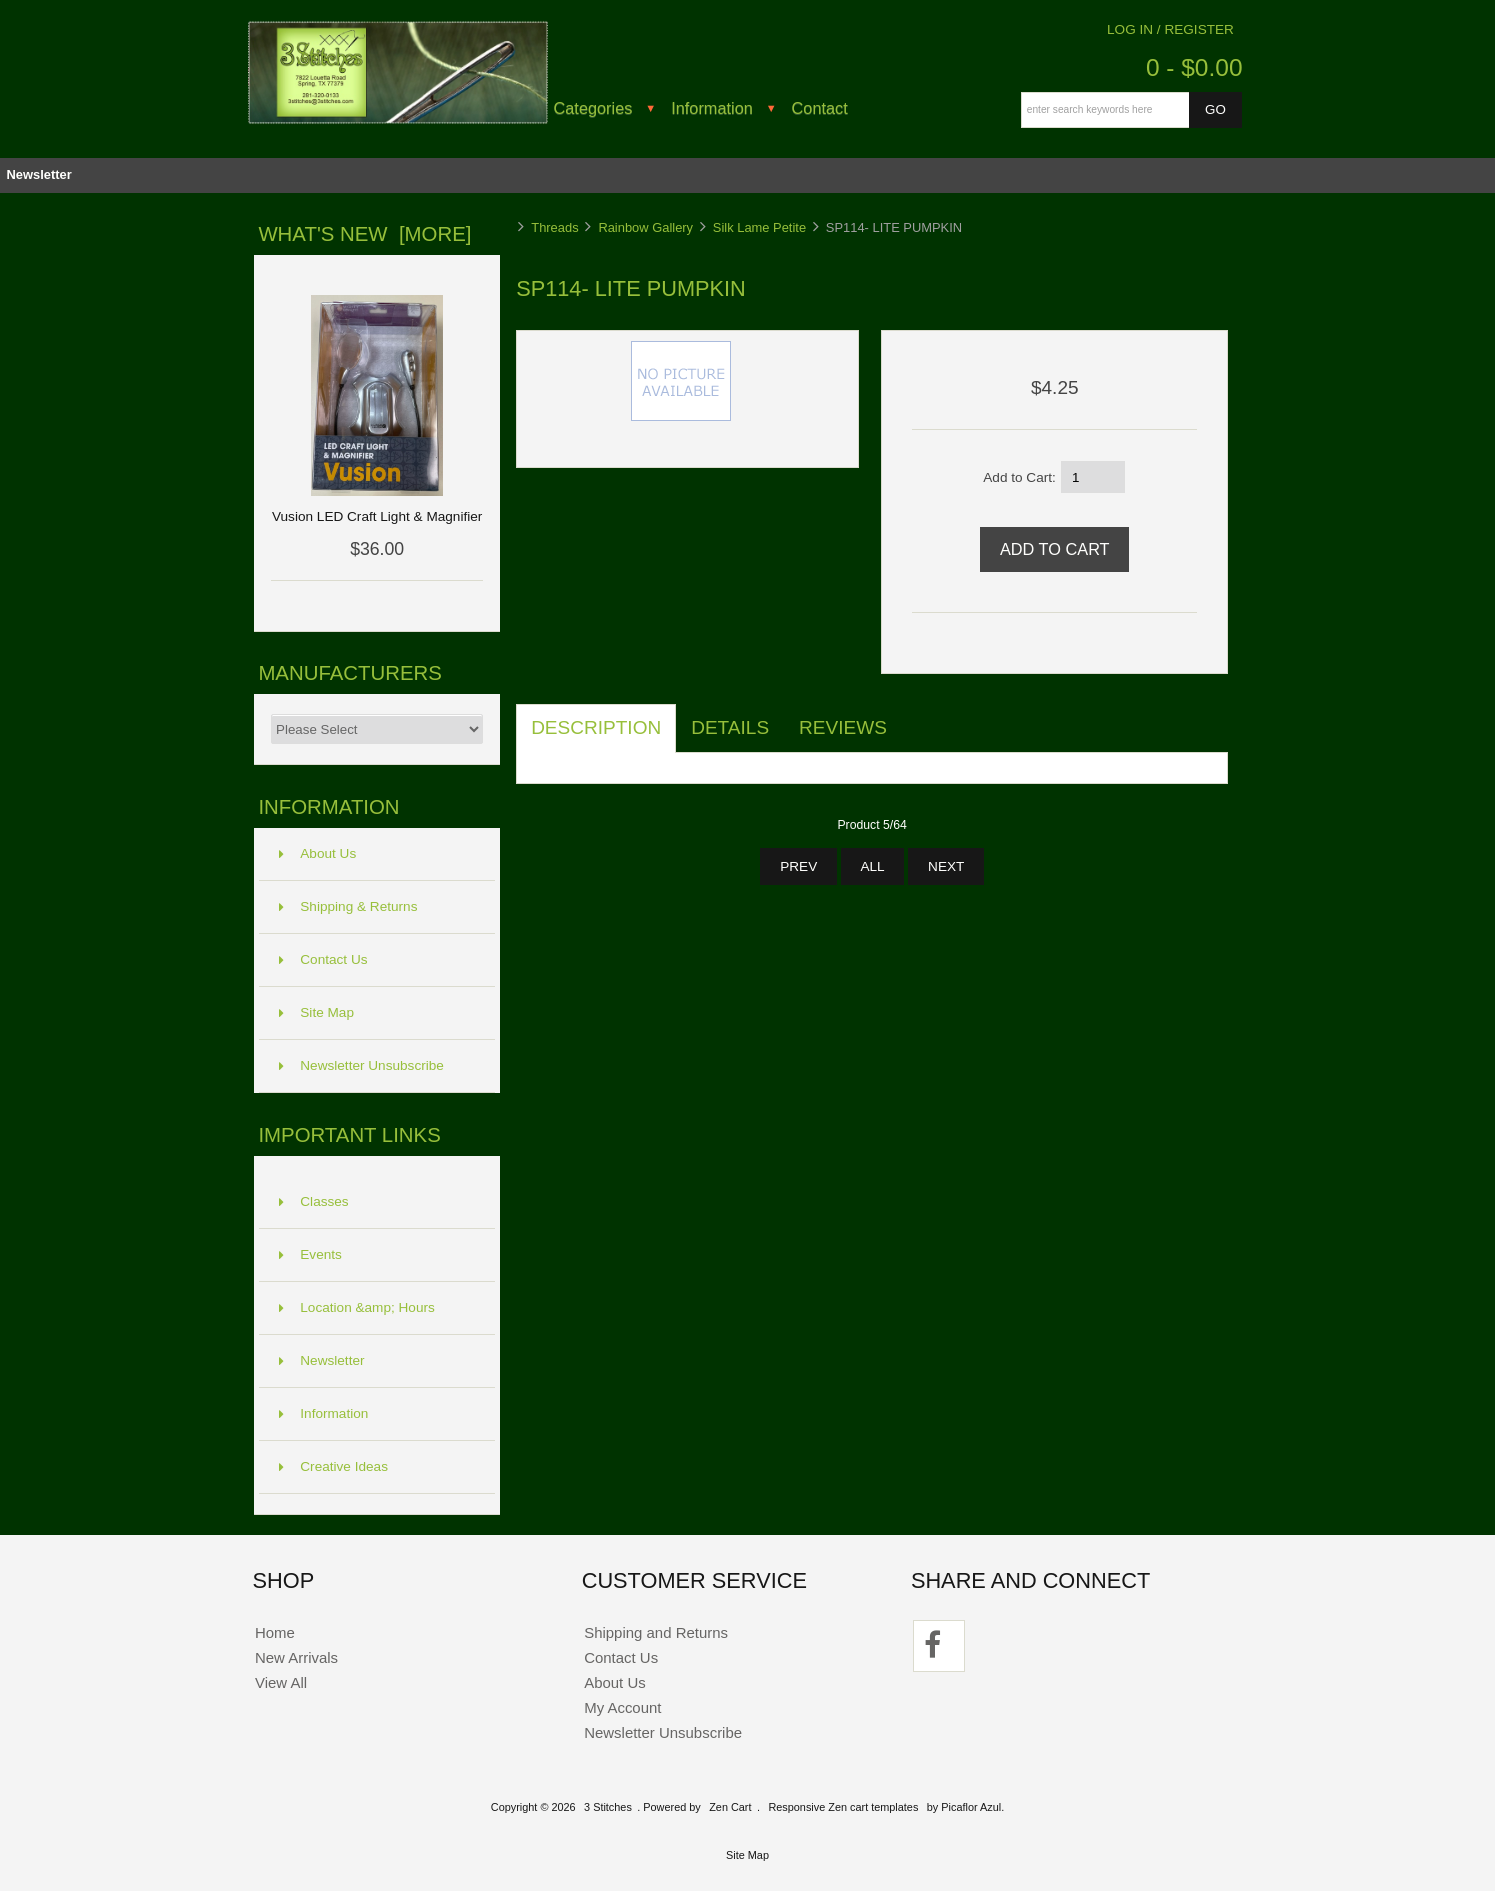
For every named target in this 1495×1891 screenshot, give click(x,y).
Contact (820, 108)
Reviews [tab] (843, 727)
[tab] (917, 717)
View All (281, 1682)
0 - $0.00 (1194, 67)
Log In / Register (1170, 29)
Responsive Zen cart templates (843, 1807)
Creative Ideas (333, 1466)
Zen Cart (730, 1807)
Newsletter (38, 174)
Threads (554, 227)
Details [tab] (730, 727)
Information (712, 108)
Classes (313, 1201)
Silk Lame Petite (759, 227)
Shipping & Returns (348, 906)
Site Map (316, 1012)
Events (310, 1254)
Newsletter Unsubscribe (361, 1065)
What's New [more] (364, 234)
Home (275, 1632)
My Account (622, 1707)
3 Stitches (608, 1807)
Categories (593, 108)
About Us (317, 853)
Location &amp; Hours (357, 1307)
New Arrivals (296, 1657)
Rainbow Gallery (645, 227)
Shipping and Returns (656, 1632)
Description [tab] (596, 727)
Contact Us (323, 959)
